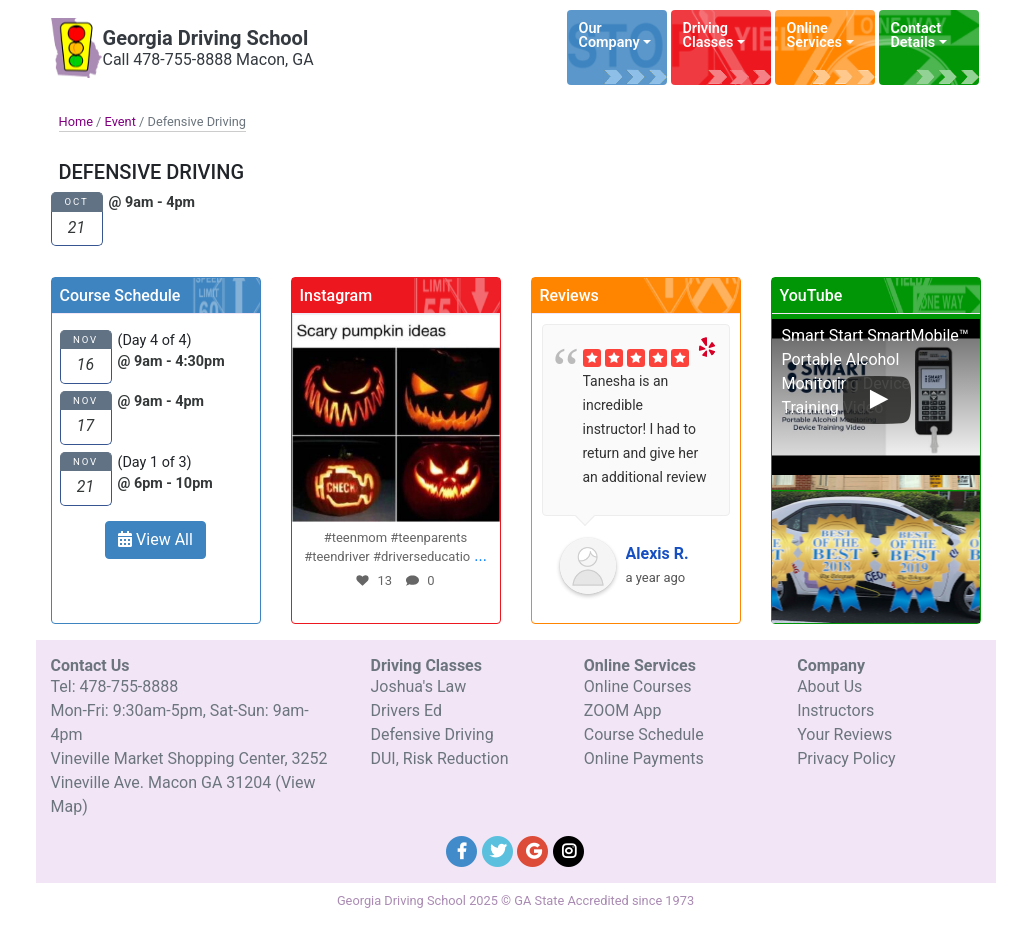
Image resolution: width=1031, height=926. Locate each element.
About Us (829, 686)
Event (120, 121)
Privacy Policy (846, 758)
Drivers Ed (406, 710)
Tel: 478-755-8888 (115, 686)
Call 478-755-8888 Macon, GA (208, 59)
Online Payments (644, 758)
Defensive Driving (431, 734)
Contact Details (916, 35)
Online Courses (638, 686)
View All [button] (155, 539)
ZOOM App (623, 710)
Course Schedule (644, 734)
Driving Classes (708, 35)
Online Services (814, 35)
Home (76, 121)
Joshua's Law (418, 686)
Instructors (835, 710)
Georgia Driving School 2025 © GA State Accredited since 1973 (515, 900)
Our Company (609, 35)
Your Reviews (844, 734)
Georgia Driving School (206, 38)
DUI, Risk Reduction (439, 758)
